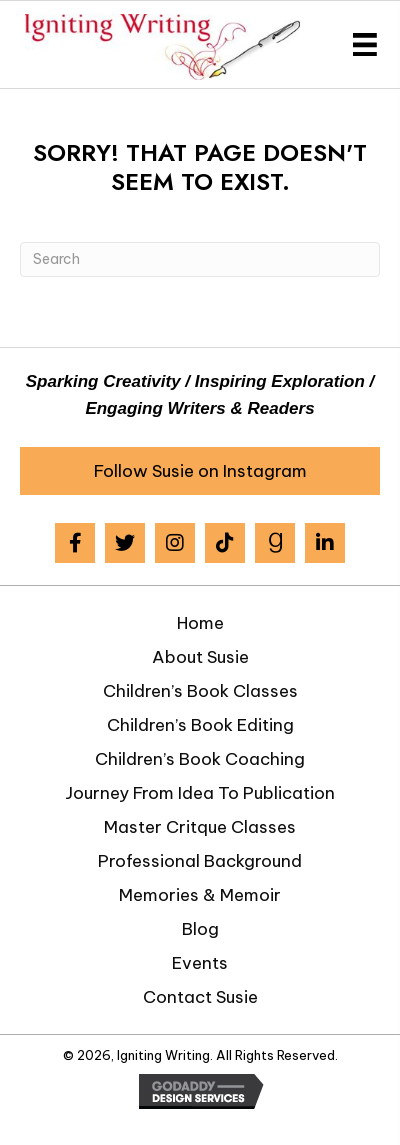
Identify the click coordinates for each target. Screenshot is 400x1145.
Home (200, 623)
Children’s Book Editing (200, 725)
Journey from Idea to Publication (200, 793)
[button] (200, 471)
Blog (200, 929)
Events (200, 963)
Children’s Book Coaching (200, 759)
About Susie (200, 657)
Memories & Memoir (200, 895)
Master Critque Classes (200, 827)
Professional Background (200, 861)
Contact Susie (200, 997)
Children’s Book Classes (200, 691)
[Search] (200, 259)
